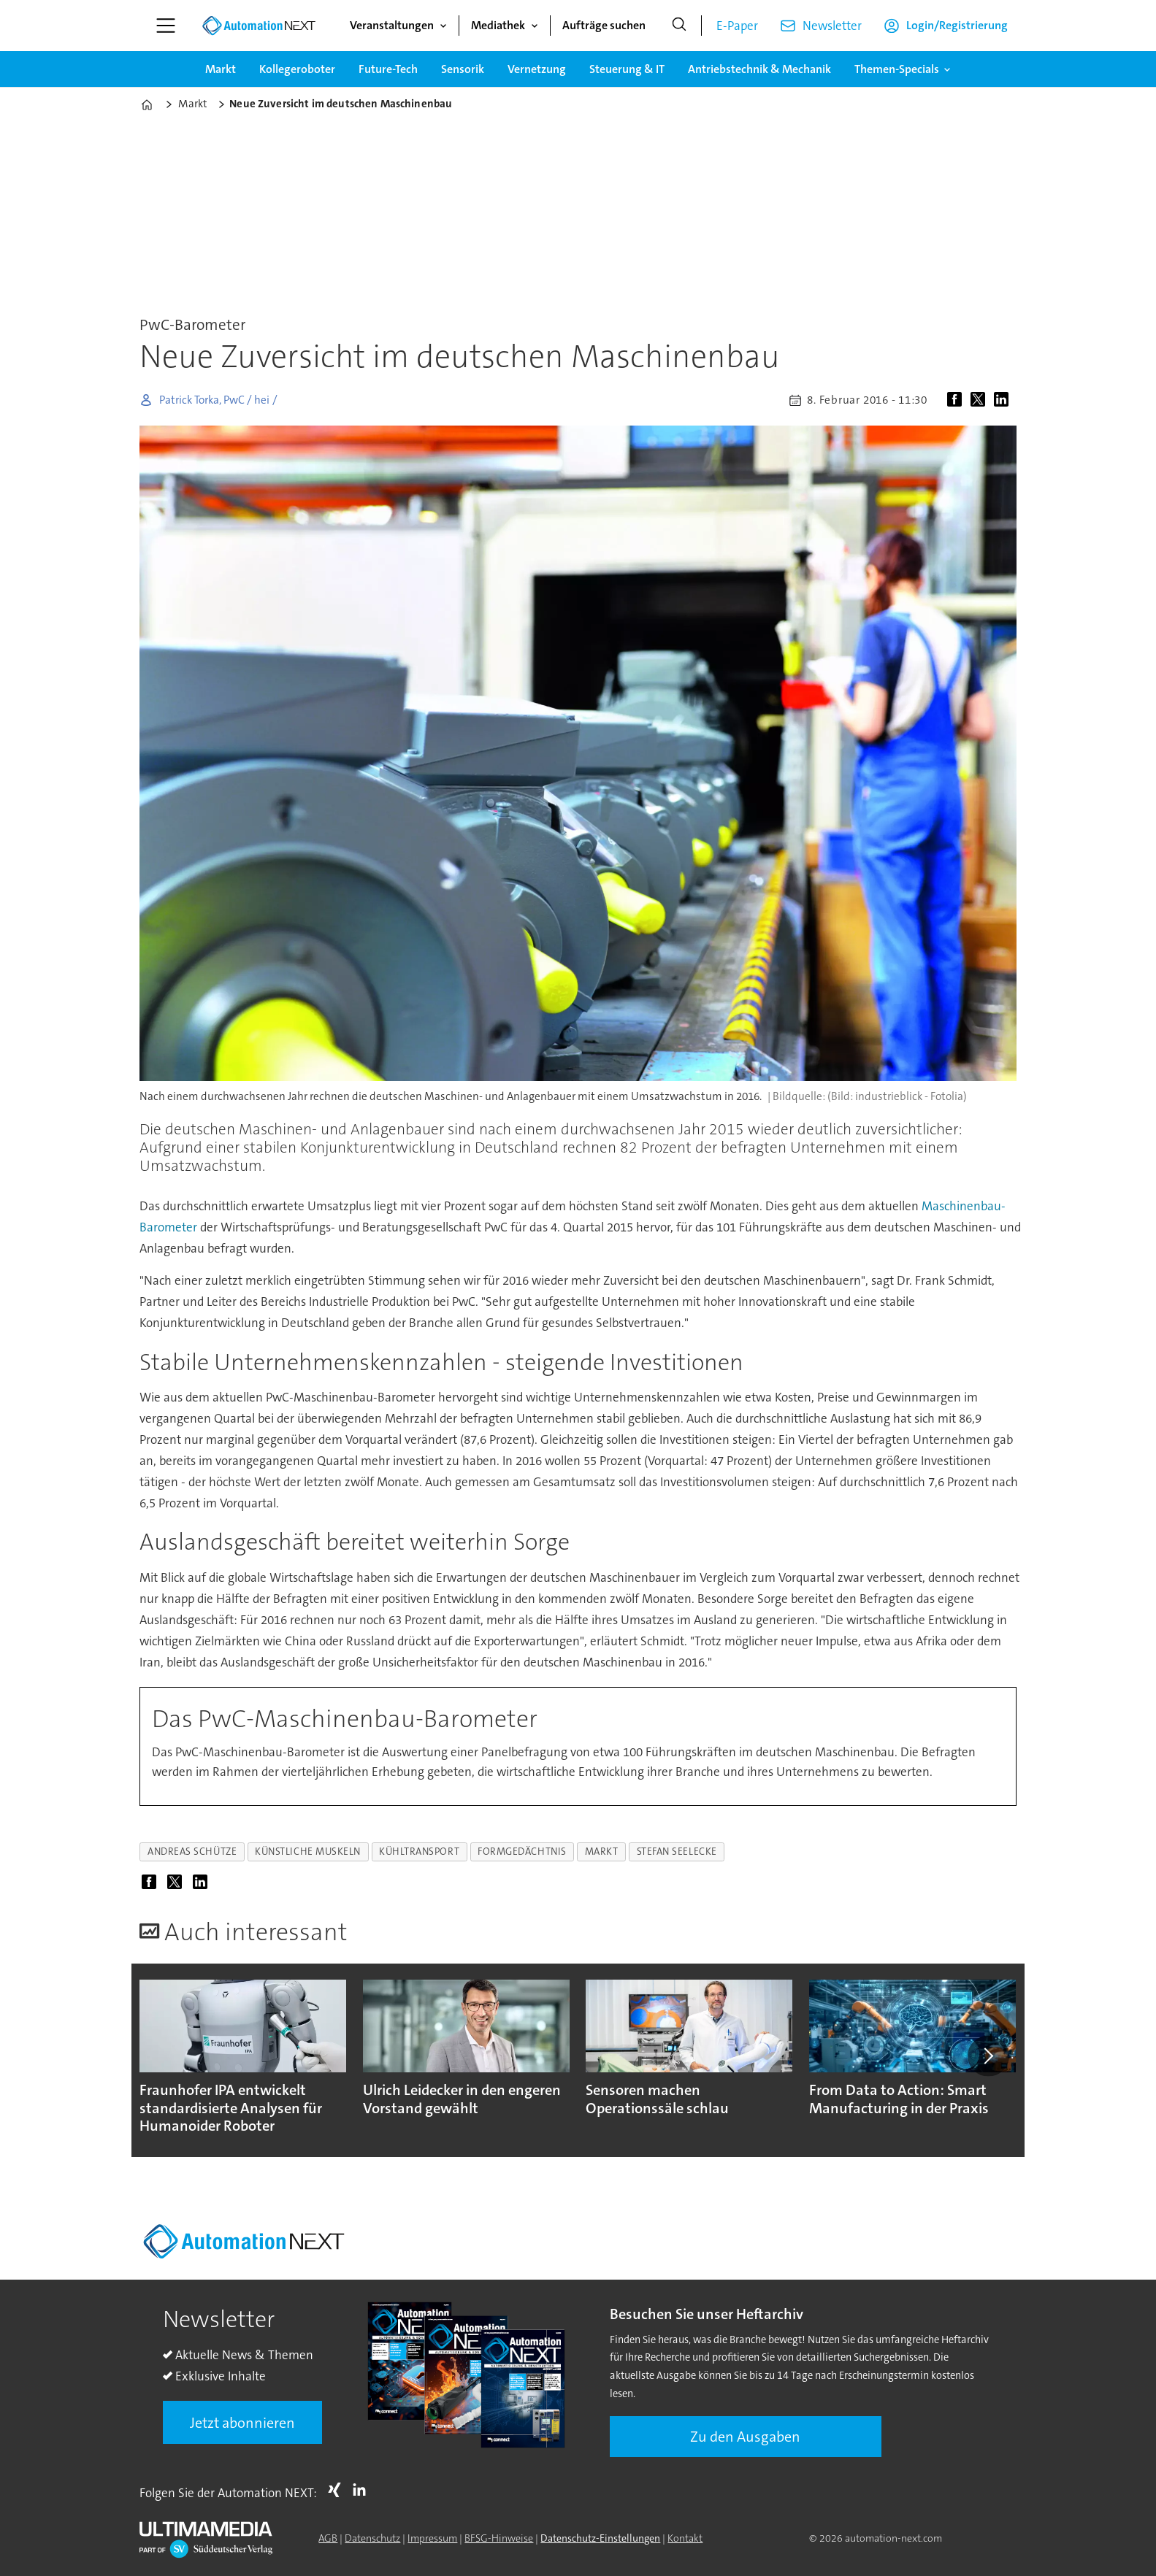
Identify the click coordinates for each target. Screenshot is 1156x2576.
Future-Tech (388, 69)
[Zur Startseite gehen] (258, 25)
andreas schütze (192, 1851)
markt (602, 1851)
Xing (338, 2490)
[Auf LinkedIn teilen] (1004, 400)
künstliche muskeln (308, 1851)
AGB (327, 2538)
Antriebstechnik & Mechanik (759, 69)
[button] (988, 2055)
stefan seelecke (677, 1851)
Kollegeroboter (297, 69)
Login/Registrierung (957, 25)
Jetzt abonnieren (242, 2422)
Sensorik (462, 69)
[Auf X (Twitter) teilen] (981, 400)
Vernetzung (537, 69)
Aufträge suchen (604, 25)
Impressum (432, 2538)
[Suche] (679, 25)
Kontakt (685, 2538)
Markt (220, 69)
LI (363, 2490)
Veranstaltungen (392, 25)
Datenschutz (372, 2538)
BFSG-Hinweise (498, 2538)
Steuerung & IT (627, 69)
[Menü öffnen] (166, 26)
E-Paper (737, 26)
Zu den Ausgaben (745, 2436)
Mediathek (498, 25)
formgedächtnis (522, 1851)
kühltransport (419, 1851)
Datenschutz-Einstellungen (600, 2538)
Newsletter (832, 26)
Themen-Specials (896, 69)
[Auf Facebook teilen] (957, 400)
